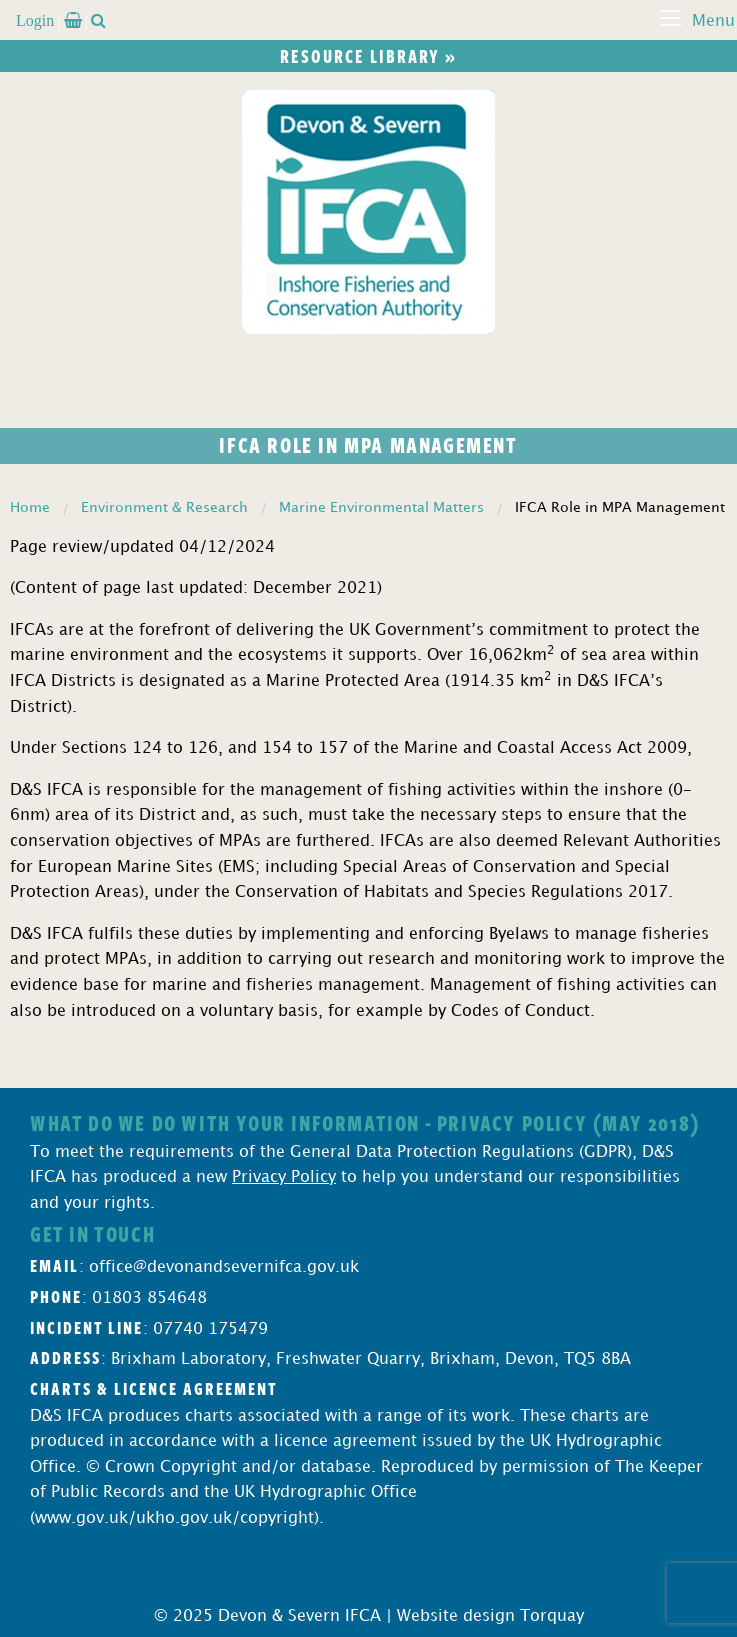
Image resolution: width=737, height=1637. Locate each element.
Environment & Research (164, 507)
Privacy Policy (284, 1177)
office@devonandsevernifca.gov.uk (224, 1267)
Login (35, 20)
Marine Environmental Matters (381, 507)
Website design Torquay (490, 1616)
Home (30, 507)
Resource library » (368, 56)
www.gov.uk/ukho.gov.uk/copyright (174, 1518)
